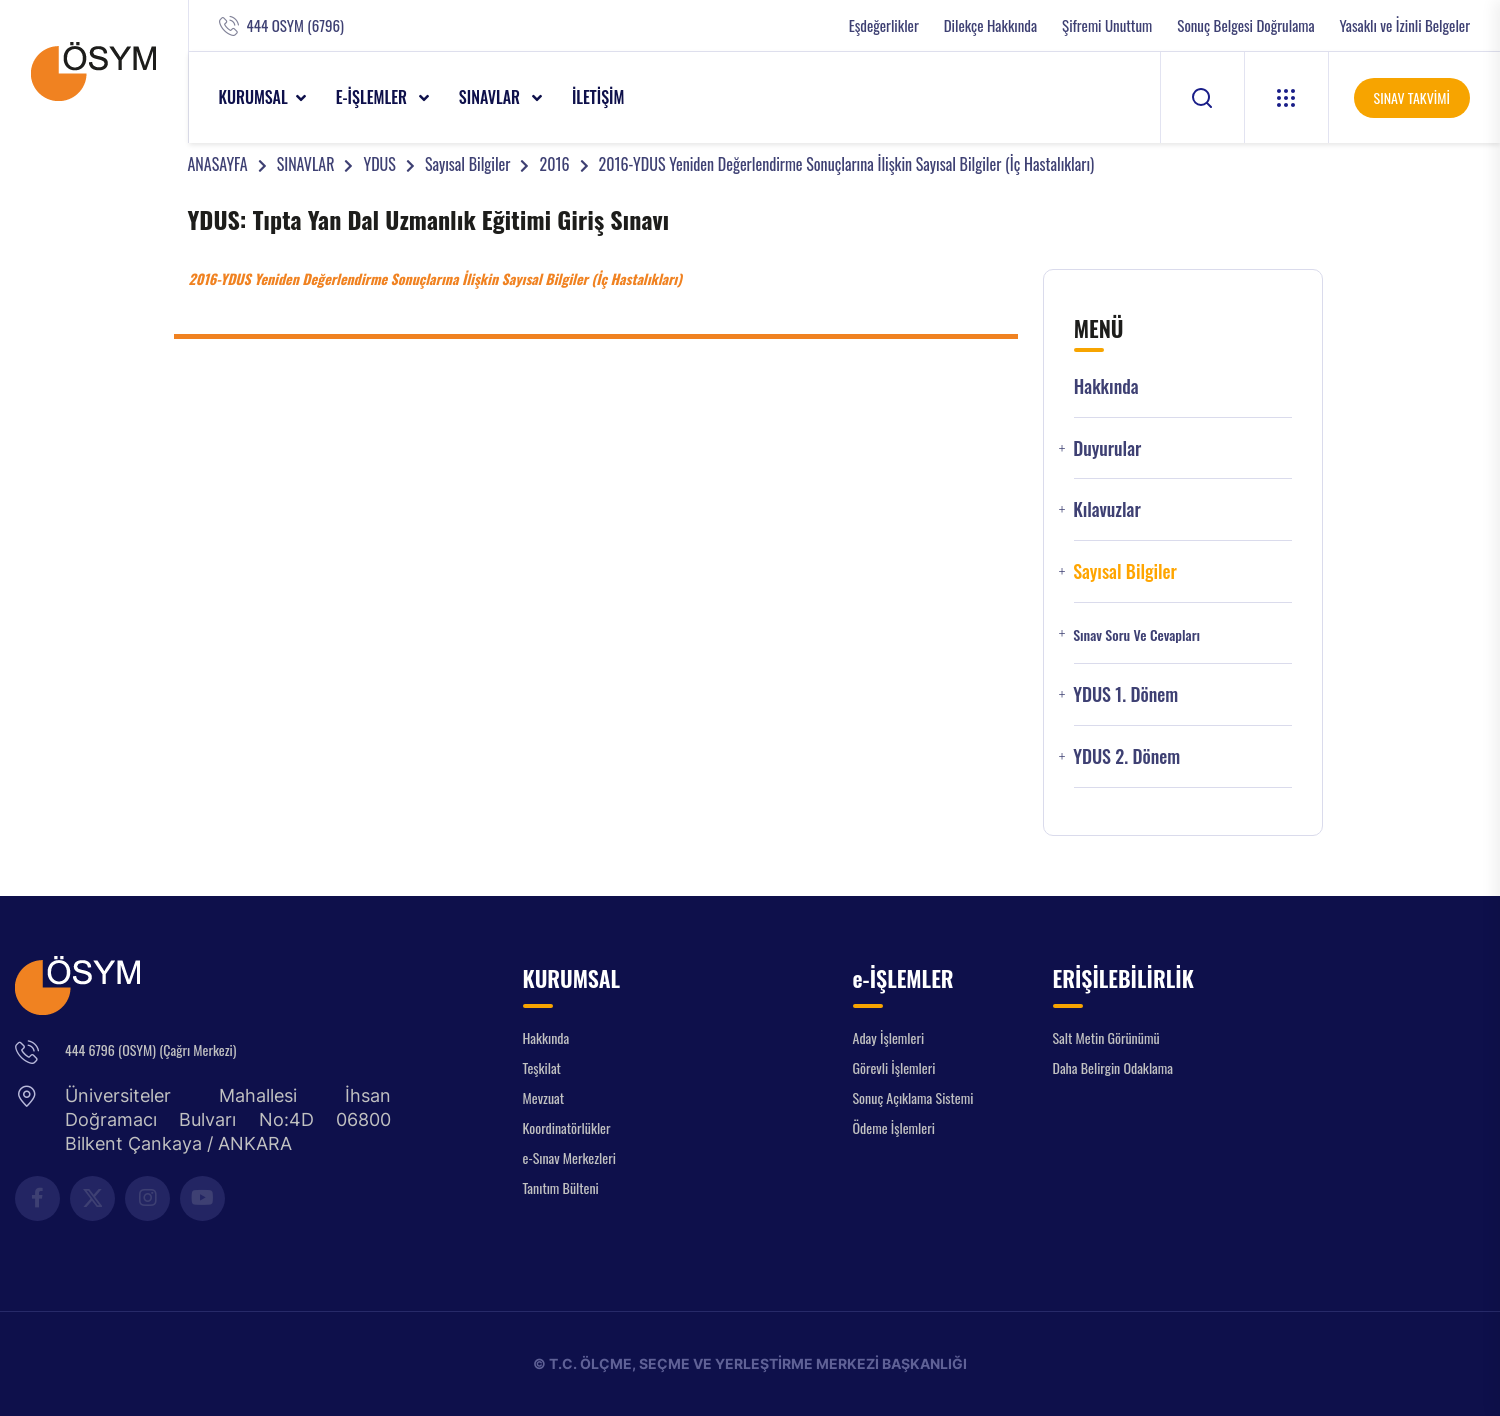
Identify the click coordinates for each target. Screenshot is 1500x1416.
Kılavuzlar (1107, 509)
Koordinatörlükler (567, 1127)
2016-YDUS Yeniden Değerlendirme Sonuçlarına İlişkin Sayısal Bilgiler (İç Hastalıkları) (847, 164)
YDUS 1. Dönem (1125, 694)
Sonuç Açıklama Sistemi (913, 1097)
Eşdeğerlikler (884, 25)
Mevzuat (544, 1097)
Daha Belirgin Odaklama (1113, 1067)
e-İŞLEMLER (373, 97)
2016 (554, 164)
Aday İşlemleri (889, 1037)
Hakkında (1106, 386)
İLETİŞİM (598, 97)
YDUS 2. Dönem (1126, 756)
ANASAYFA (218, 164)
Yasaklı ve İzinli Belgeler (1405, 25)
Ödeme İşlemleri (894, 1127)
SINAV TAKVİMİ (1412, 97)
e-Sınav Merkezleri (569, 1157)
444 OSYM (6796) (295, 25)
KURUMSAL (253, 97)
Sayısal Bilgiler (468, 164)
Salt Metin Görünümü (1106, 1037)
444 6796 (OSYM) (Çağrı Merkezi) (150, 1049)
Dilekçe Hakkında (990, 25)
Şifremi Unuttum (1107, 25)
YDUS (379, 164)
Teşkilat (542, 1067)
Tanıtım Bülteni (561, 1187)
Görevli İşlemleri (894, 1067)
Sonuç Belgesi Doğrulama (1245, 25)
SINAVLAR (491, 97)
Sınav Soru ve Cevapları (1136, 635)
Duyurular (1107, 448)
